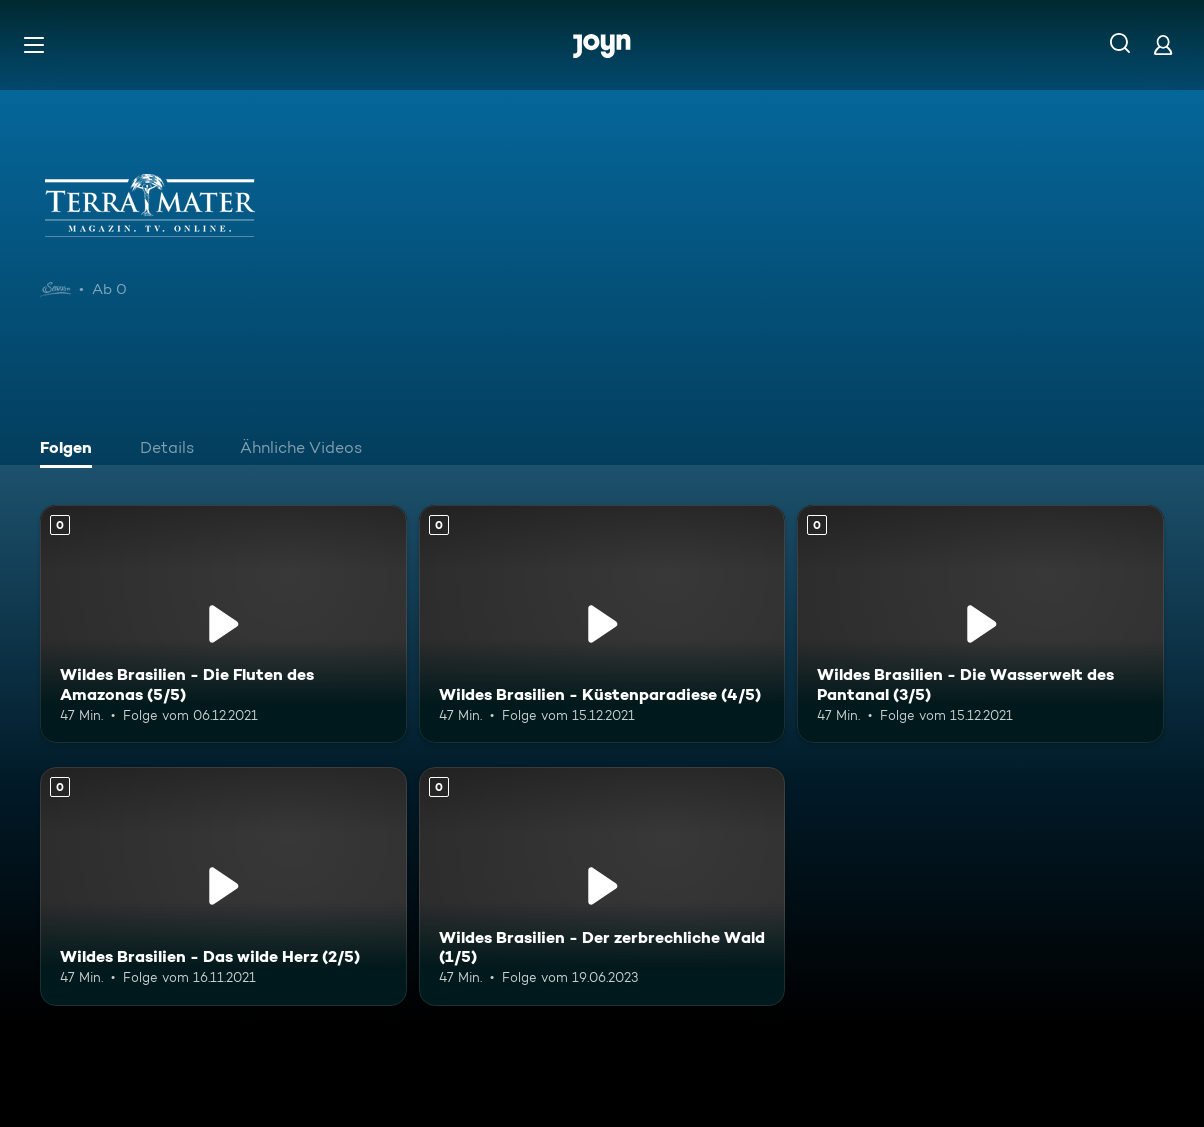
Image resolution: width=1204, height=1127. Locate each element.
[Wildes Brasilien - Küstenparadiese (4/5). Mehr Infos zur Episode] (602, 624)
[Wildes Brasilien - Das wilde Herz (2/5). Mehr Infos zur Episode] (223, 886)
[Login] (1163, 44)
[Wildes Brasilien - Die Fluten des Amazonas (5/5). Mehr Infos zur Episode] (223, 624)
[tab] (71, 450)
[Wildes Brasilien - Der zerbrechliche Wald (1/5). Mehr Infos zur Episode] (602, 886)
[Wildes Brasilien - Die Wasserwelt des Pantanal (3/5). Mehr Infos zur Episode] (980, 624)
